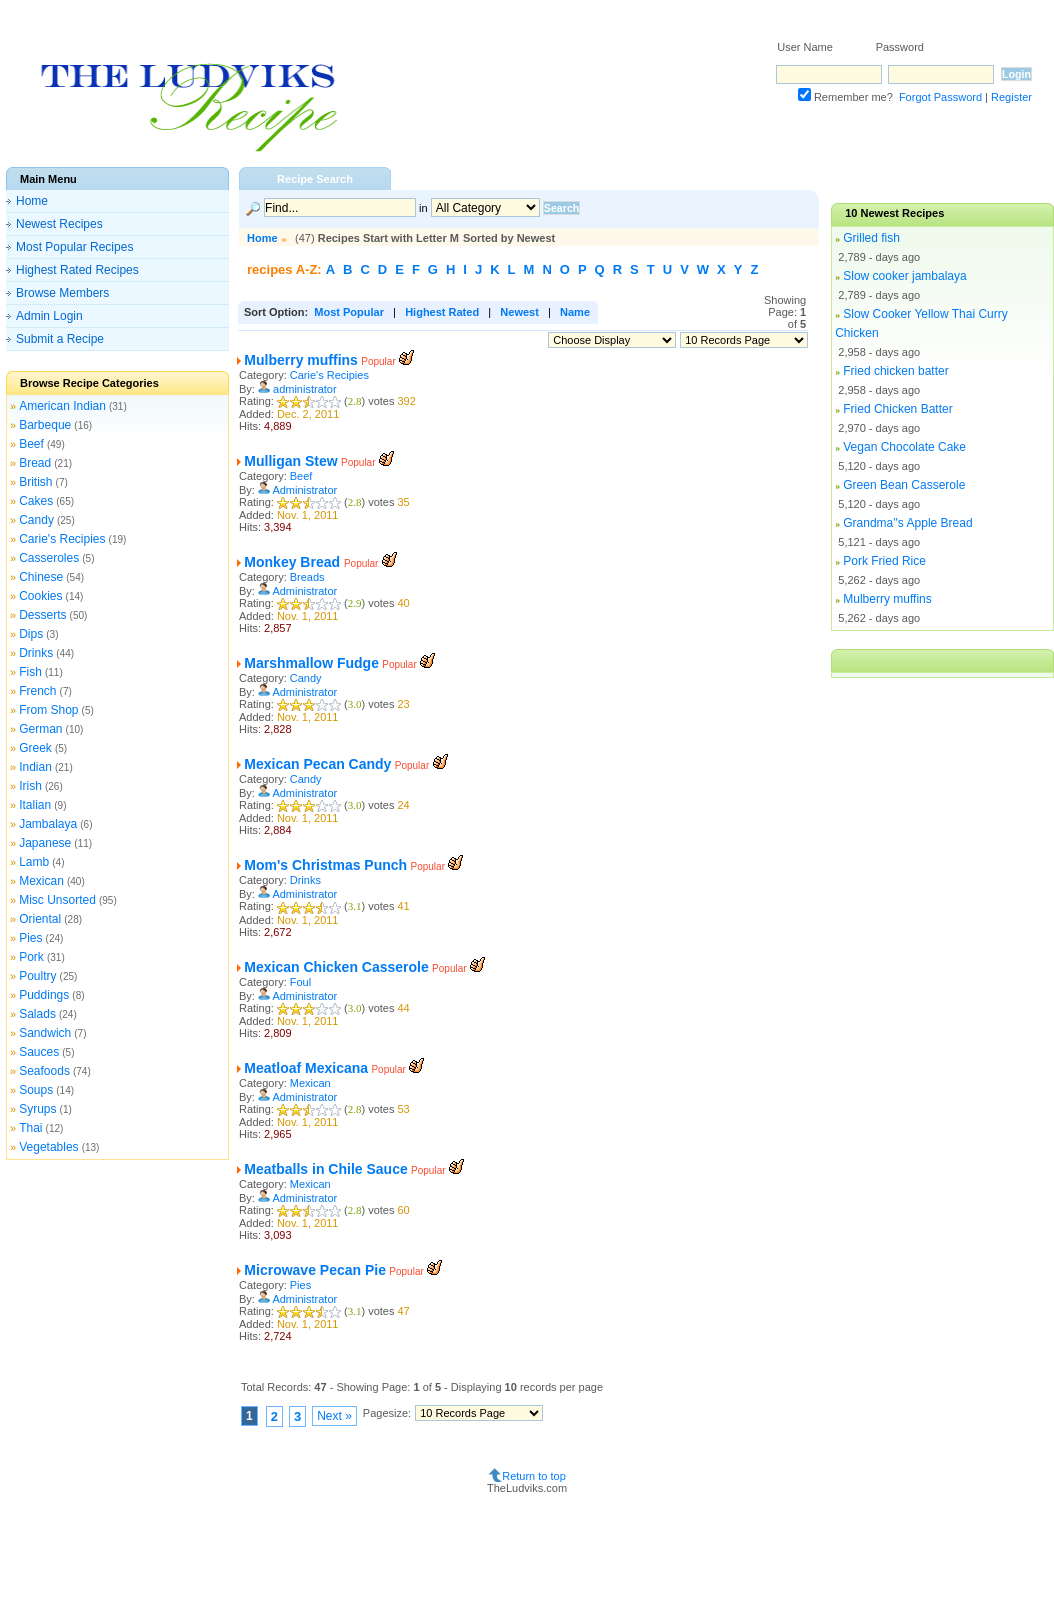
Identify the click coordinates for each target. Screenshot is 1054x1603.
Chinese (41, 577)
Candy (36, 520)
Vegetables (48, 1147)
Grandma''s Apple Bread (907, 523)
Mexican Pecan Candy (317, 764)
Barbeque (45, 425)
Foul (300, 982)
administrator (305, 389)
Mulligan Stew (290, 461)
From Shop (48, 710)
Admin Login (49, 316)
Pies (30, 938)
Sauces (39, 1052)
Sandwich (45, 1033)
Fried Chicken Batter (897, 409)
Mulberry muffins (301, 360)
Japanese (45, 843)
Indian (35, 767)
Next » (334, 1416)
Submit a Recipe (60, 339)
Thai (30, 1128)
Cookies (40, 596)
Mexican (41, 881)
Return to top (534, 1476)
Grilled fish (871, 238)
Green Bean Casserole (904, 485)
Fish (30, 672)
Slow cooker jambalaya (904, 276)
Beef (31, 444)
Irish (30, 786)
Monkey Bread (294, 562)
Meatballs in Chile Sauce (325, 1169)
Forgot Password (940, 97)
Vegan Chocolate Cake (904, 447)
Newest (519, 312)
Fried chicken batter (895, 371)
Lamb (34, 862)
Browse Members (62, 293)
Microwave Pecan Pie (315, 1270)
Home (32, 201)
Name (575, 312)
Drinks (36, 653)
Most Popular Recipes (74, 247)
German (40, 729)
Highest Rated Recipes (77, 270)
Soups (36, 1090)
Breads (307, 577)
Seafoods (44, 1071)
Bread (35, 463)
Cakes (36, 501)
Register (1011, 97)
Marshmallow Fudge (311, 663)
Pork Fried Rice (884, 561)
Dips (31, 634)
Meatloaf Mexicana (306, 1068)
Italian (35, 805)
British (35, 482)
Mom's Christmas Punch (325, 865)
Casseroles (49, 558)
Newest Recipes (59, 224)
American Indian (62, 406)
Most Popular (349, 312)
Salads (37, 1014)
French (37, 691)
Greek (35, 748)
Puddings (44, 995)
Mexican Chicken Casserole (336, 967)
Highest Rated (442, 312)
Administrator (304, 490)
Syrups (37, 1109)
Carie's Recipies (62, 539)
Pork (31, 957)
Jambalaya (48, 824)
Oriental (40, 919)
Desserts (42, 615)
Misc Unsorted (57, 900)
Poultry (37, 976)
